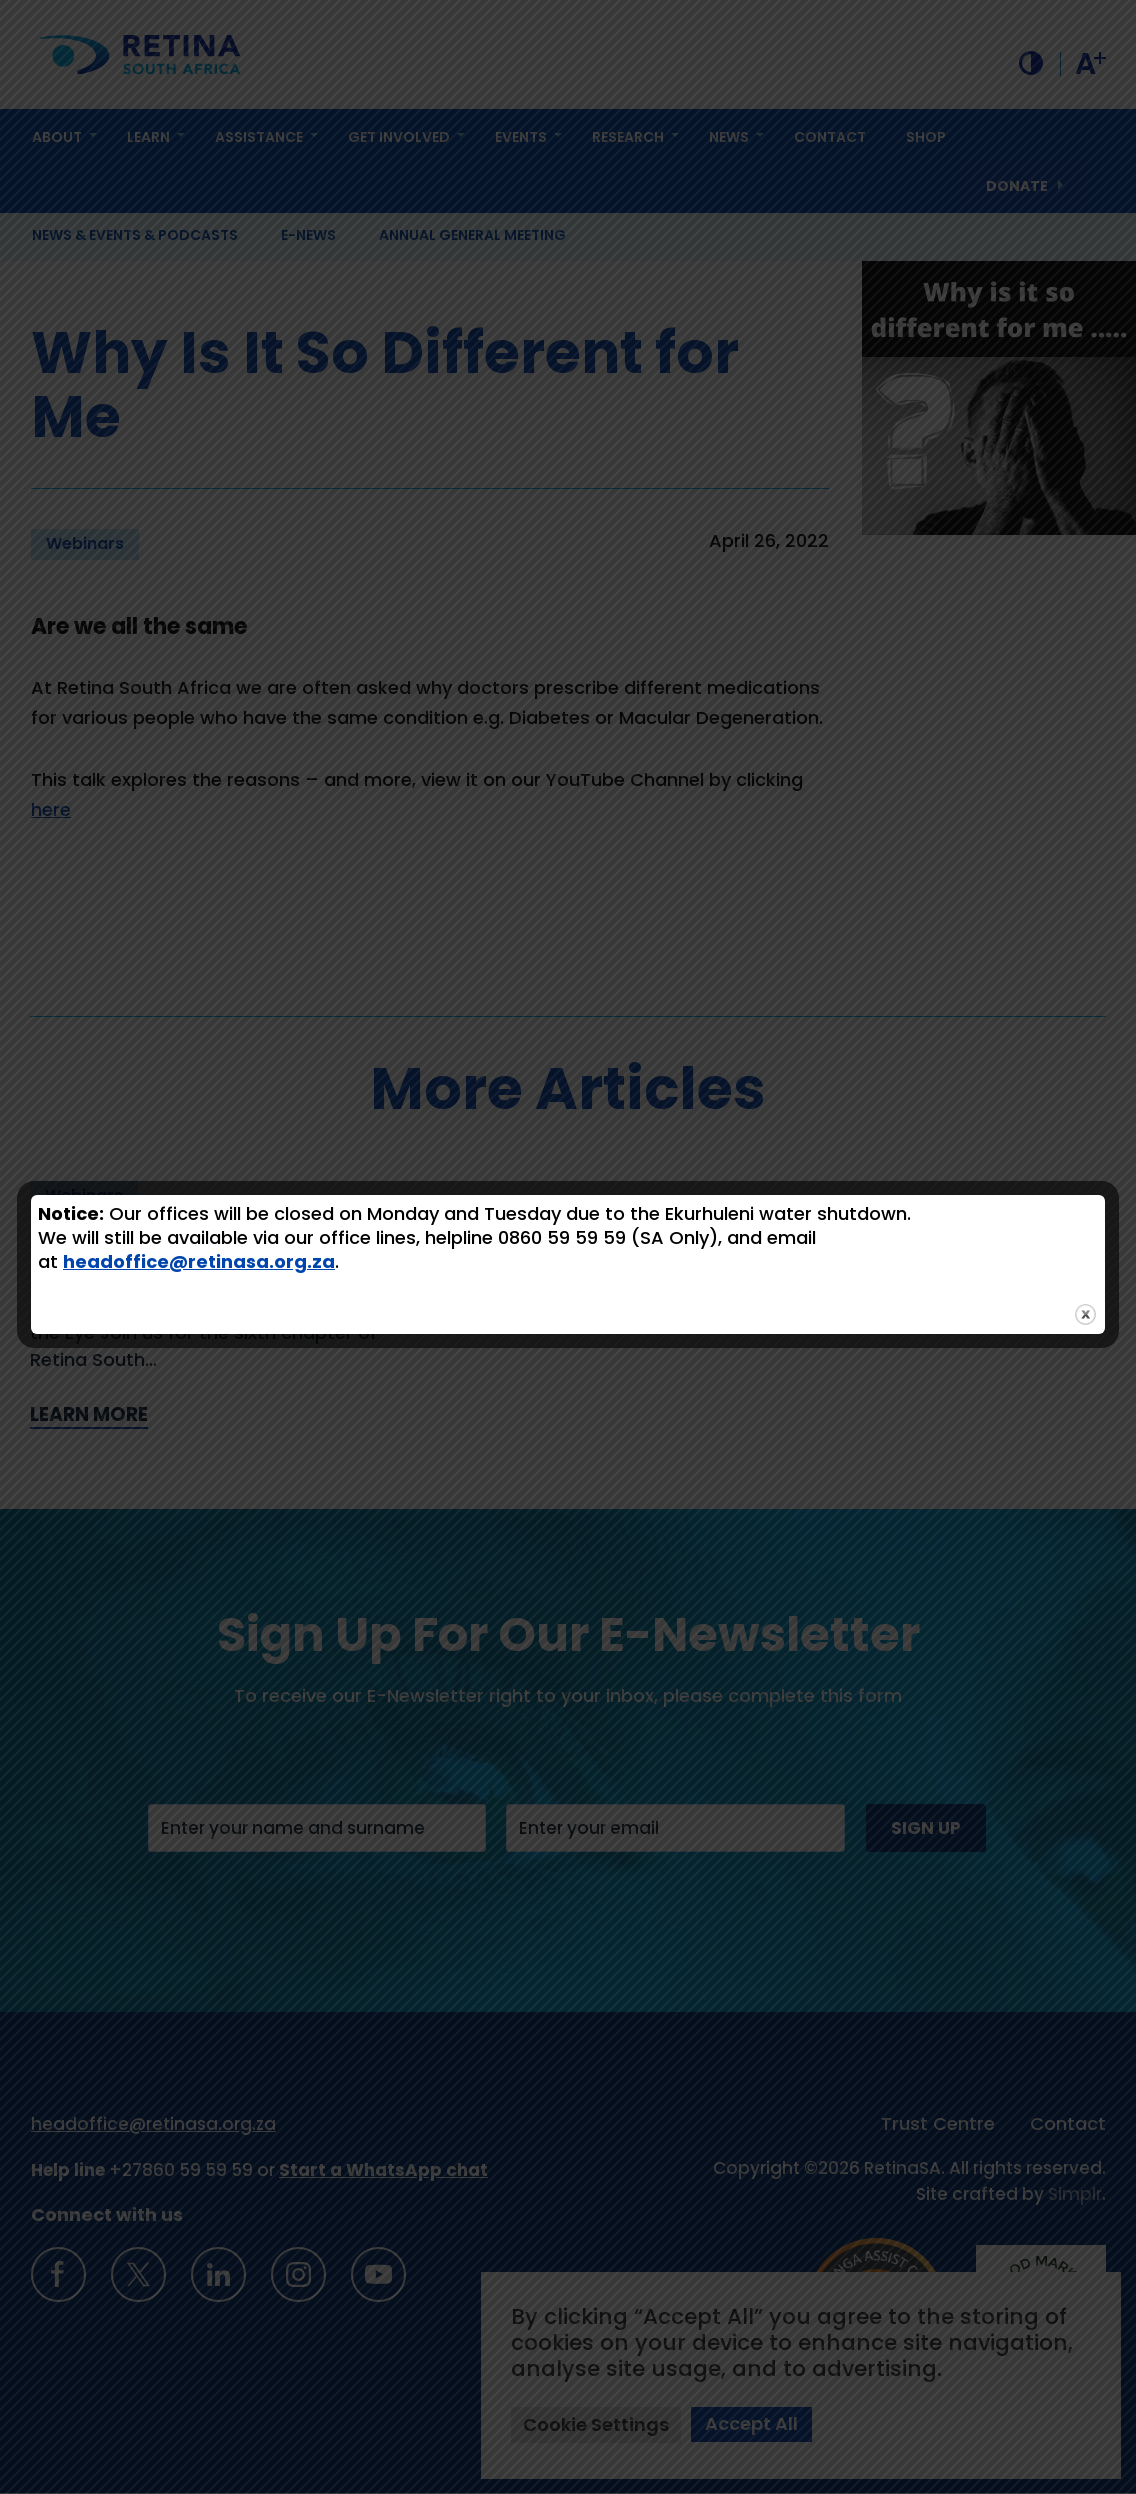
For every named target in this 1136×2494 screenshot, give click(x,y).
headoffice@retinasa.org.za (199, 1261)
